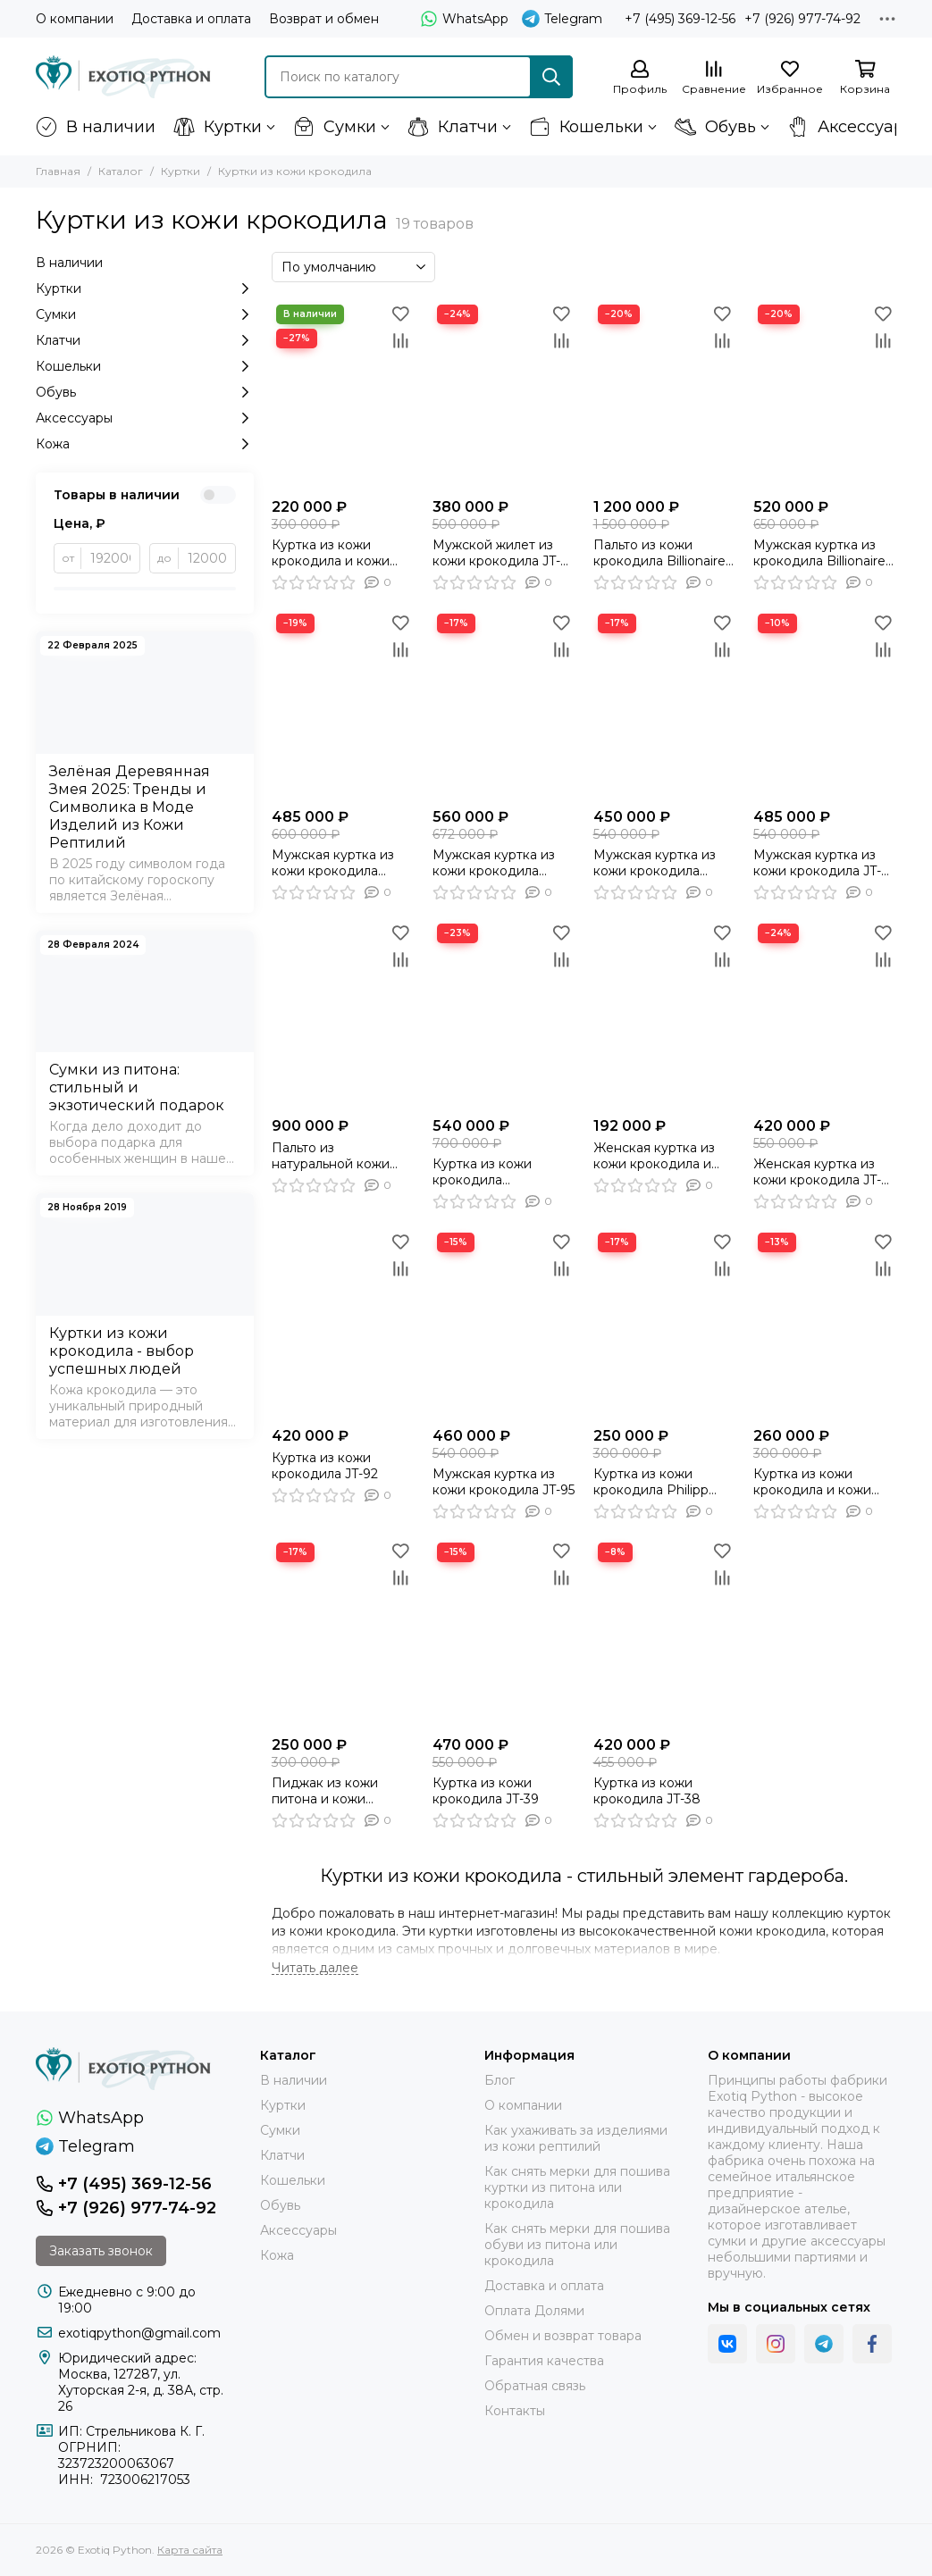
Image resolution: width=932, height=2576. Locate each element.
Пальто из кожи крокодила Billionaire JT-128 (659, 553)
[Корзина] (865, 78)
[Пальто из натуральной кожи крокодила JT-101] (343, 1013)
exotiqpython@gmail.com (139, 2333)
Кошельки (586, 127)
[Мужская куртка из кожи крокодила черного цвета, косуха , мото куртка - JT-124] (503, 704)
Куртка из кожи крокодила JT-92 (325, 1466)
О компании (74, 19)
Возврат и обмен (324, 19)
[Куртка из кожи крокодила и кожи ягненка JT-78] (824, 1323)
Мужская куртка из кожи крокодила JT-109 (817, 863)
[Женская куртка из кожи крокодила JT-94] (824, 1013)
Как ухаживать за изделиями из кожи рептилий (576, 2138)
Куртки (217, 127)
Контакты (514, 2411)
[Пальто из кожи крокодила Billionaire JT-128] (664, 394)
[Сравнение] (714, 78)
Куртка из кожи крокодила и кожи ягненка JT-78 (812, 1482)
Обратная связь (534, 2386)
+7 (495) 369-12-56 (680, 19)
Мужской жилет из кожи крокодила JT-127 (496, 553)
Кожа (145, 444)
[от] (110, 558)
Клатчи (452, 127)
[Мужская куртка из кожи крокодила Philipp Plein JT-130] (343, 704)
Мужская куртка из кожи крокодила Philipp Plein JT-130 (333, 863)
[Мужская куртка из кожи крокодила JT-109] (824, 704)
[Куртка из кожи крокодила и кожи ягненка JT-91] (343, 394)
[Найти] (551, 76)
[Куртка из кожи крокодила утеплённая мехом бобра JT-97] (503, 1013)
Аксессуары (852, 127)
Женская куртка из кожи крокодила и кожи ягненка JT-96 (655, 1156)
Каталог (120, 171)
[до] (207, 558)
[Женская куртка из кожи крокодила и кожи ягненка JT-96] (664, 1013)
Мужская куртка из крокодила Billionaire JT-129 (819, 553)
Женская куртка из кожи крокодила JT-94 (817, 1172)
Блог (499, 2080)
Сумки (334, 127)
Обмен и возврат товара (563, 2336)
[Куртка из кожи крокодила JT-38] (664, 1632)
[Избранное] (790, 78)
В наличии (95, 127)
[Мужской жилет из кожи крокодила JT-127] (503, 394)
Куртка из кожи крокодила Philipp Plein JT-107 (651, 1482)
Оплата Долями (534, 2311)
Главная (58, 171)
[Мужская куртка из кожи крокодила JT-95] (503, 1323)
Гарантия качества (544, 2361)
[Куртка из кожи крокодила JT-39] (503, 1632)
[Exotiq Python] (123, 76)
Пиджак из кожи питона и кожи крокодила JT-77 (325, 1791)
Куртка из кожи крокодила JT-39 (485, 1791)
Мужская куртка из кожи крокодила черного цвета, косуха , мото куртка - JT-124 (503, 863)
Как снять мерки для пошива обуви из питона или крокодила (577, 2245)
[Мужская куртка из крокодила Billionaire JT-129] (824, 394)
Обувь (715, 127)
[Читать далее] (315, 1968)
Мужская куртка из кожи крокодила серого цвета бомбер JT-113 (663, 863)
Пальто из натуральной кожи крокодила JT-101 (331, 1156)
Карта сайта (190, 2549)
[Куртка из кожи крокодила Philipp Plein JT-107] (664, 1323)
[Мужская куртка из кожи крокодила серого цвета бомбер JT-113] (664, 704)
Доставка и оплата (191, 19)
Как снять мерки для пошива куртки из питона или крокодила (577, 2187)
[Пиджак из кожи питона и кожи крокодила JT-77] (343, 1632)
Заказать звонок (101, 2251)
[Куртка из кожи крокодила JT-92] (343, 1323)
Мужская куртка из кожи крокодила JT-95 (503, 1482)
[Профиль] (640, 78)
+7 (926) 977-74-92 (802, 19)
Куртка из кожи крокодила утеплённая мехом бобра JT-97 (491, 1172)
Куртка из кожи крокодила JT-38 (647, 1791)
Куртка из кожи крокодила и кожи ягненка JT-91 (331, 553)
